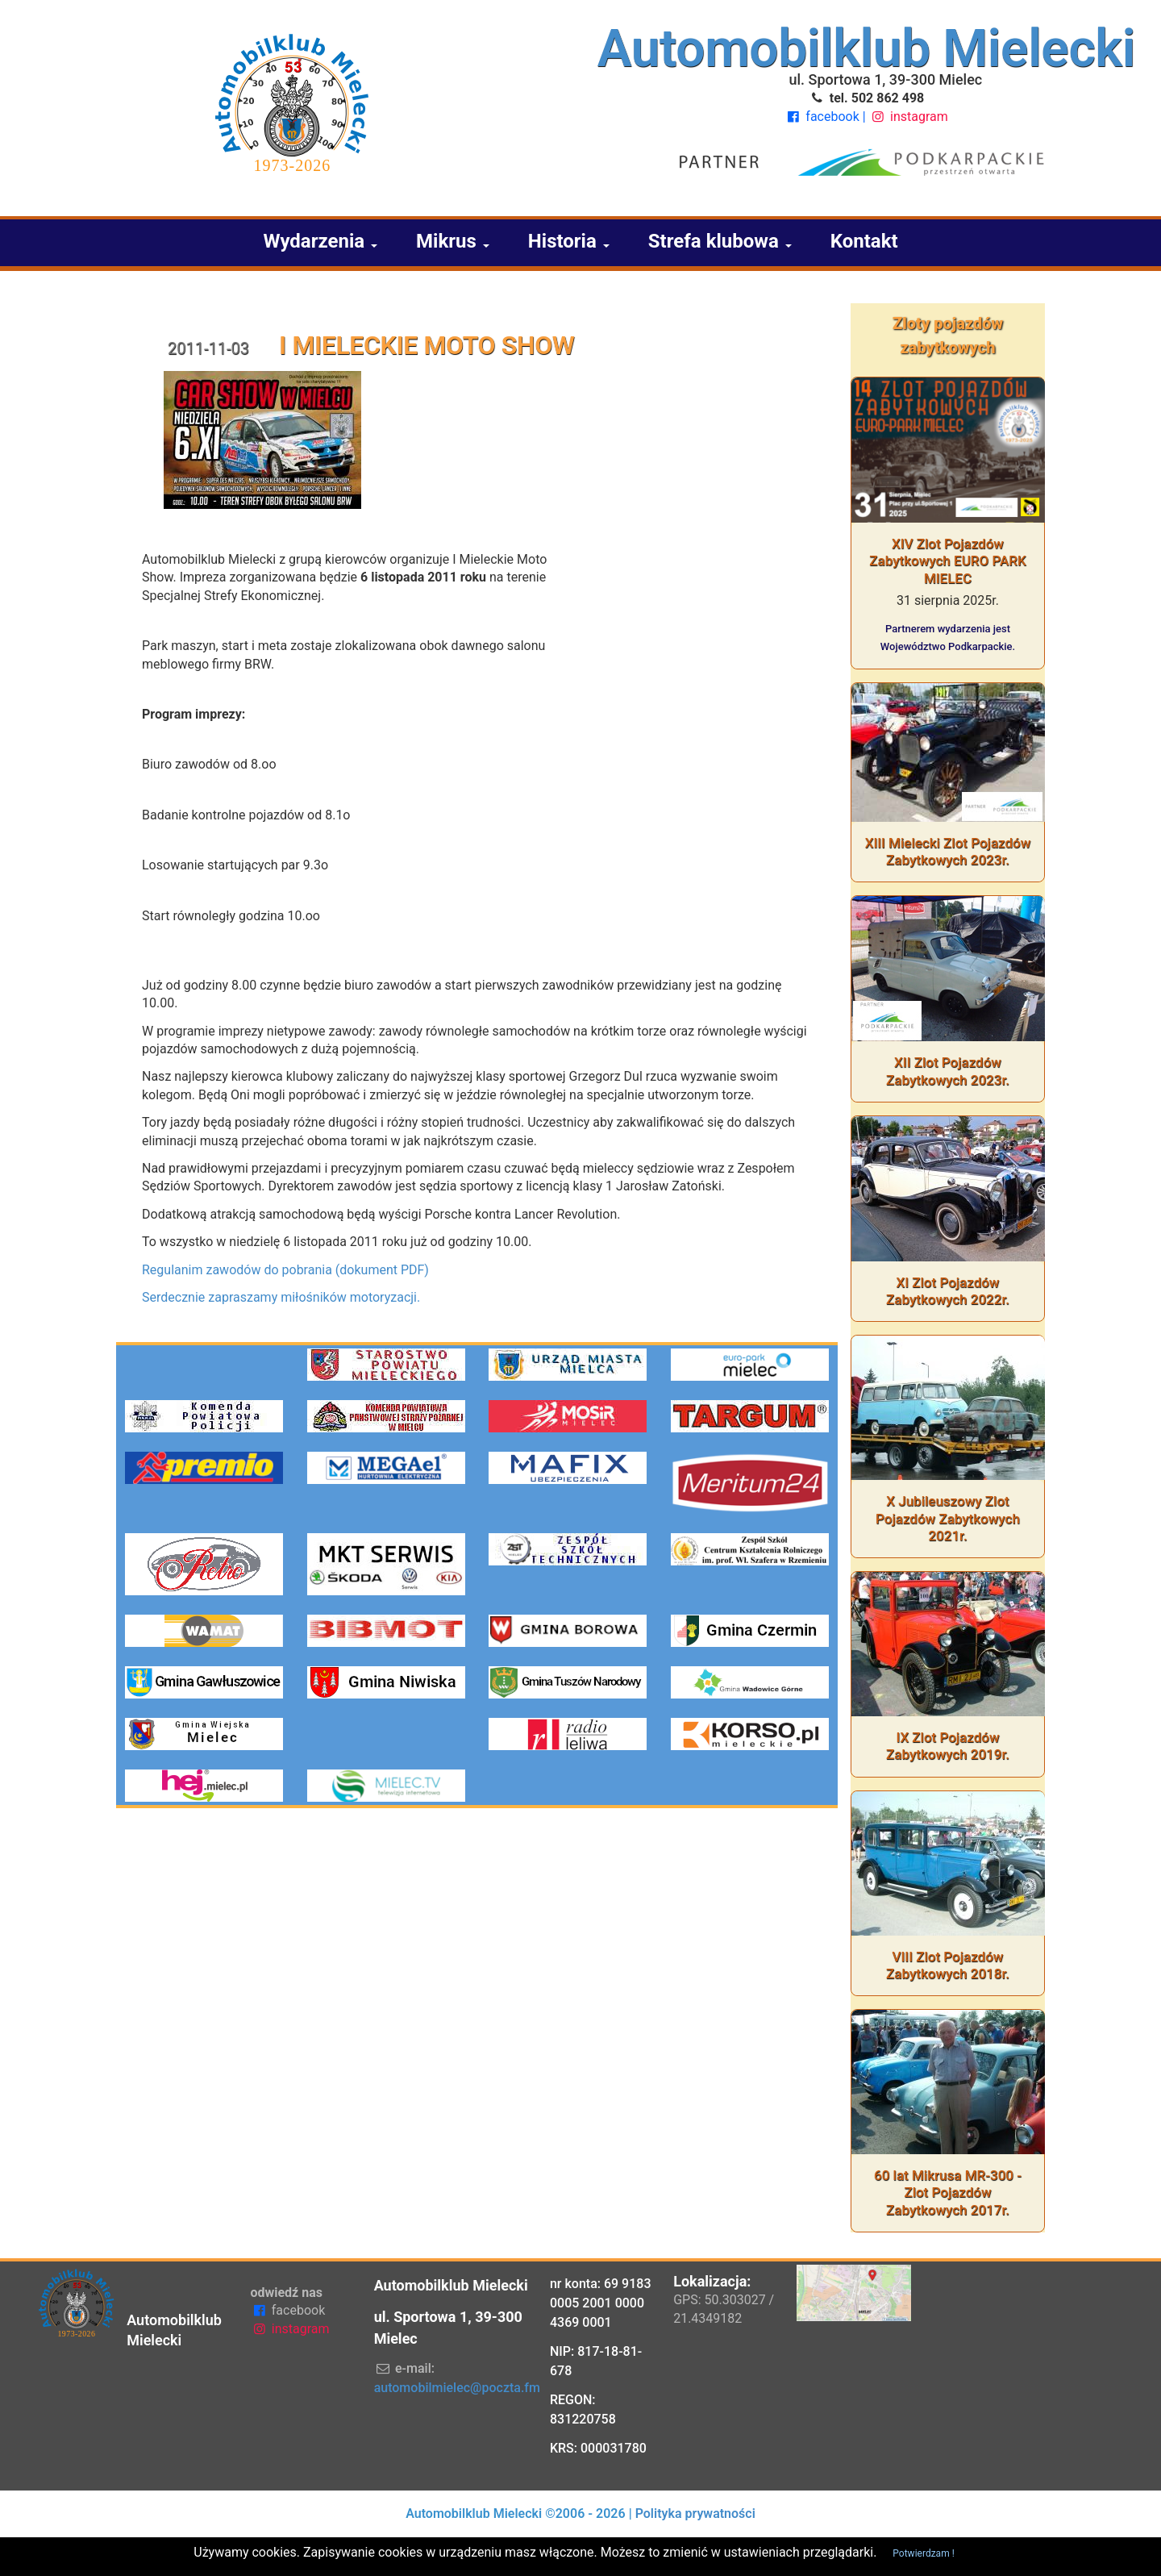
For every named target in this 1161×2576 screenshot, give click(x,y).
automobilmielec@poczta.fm (457, 2387)
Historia (569, 241)
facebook (823, 116)
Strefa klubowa (720, 241)
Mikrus (452, 241)
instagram (908, 116)
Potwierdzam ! (923, 2553)
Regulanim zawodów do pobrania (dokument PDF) (285, 1270)
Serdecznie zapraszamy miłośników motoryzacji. (281, 1297)
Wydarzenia (320, 241)
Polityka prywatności (695, 2513)
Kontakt (864, 241)
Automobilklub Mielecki (866, 49)
